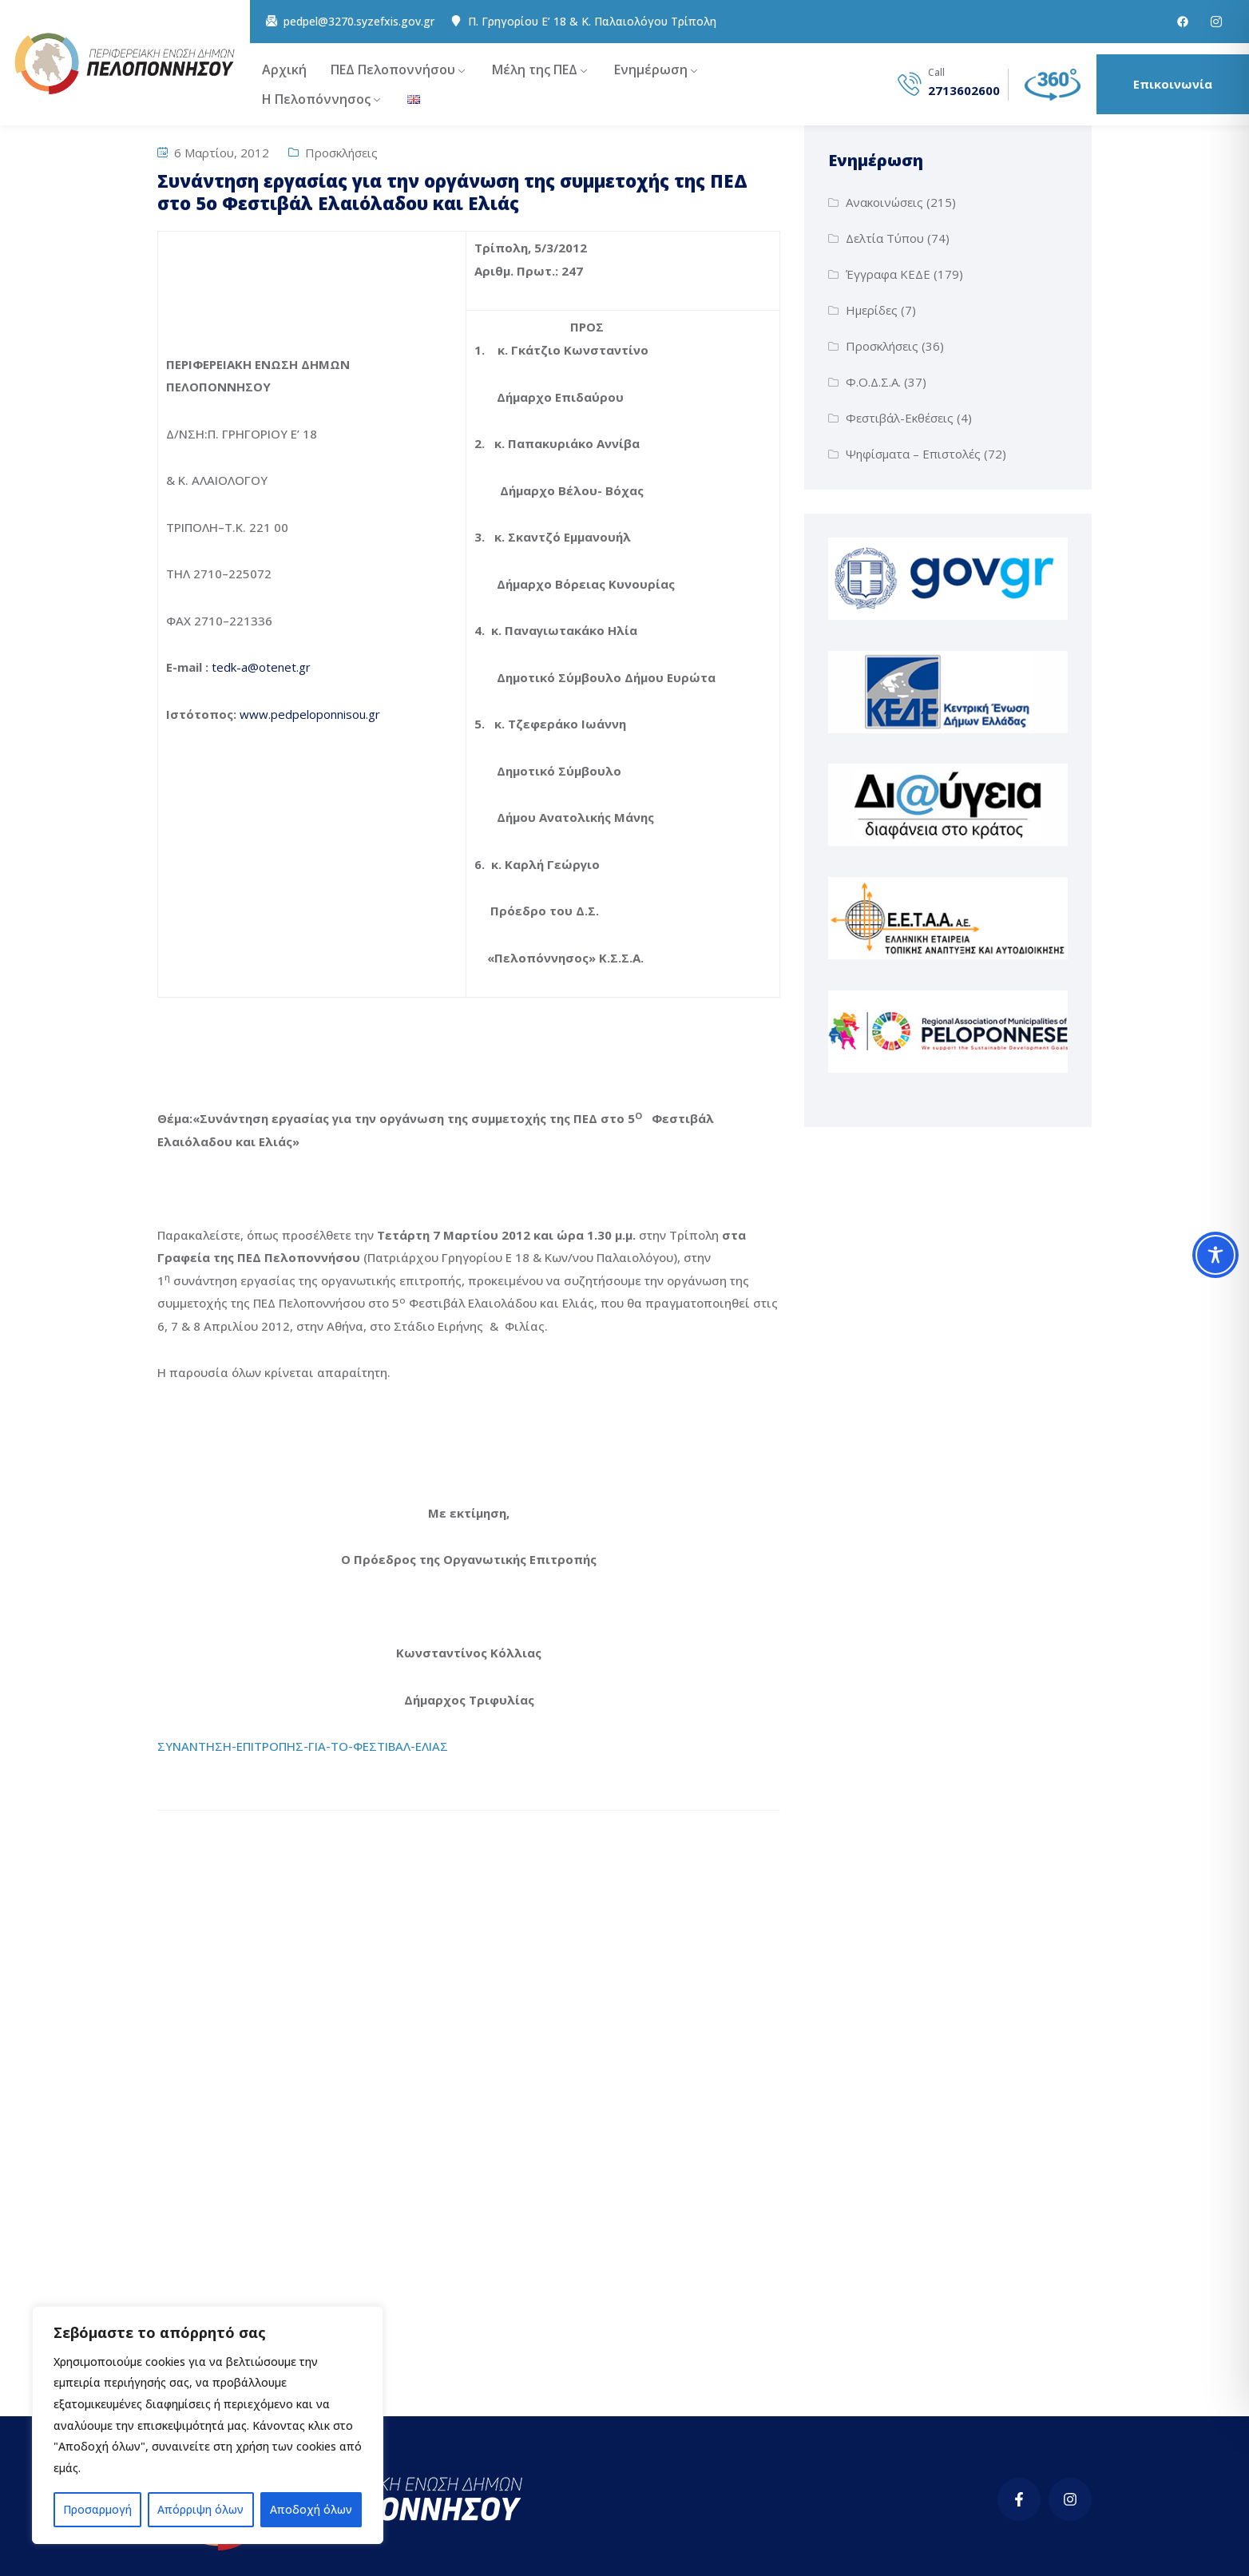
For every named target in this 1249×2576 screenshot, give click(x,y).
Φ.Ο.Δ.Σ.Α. (873, 382)
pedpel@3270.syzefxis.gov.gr (359, 21)
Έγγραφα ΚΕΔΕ (888, 274)
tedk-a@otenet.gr (261, 667)
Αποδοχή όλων (311, 2509)
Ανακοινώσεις (884, 202)
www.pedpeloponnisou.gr (310, 714)
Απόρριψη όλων (200, 2509)
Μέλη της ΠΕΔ (534, 69)
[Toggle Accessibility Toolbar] (1215, 1254)
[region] (207, 2425)
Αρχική (284, 69)
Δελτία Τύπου (885, 238)
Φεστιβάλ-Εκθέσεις (900, 418)
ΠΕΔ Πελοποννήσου (393, 69)
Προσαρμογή (97, 2509)
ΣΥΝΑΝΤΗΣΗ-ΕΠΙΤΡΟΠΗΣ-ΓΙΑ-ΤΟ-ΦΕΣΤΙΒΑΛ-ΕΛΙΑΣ (302, 1746)
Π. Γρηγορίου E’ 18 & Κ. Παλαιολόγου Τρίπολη (592, 21)
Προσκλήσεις (341, 153)
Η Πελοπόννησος (316, 99)
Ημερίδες (872, 310)
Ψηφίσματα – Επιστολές (913, 454)
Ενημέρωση (651, 69)
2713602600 (964, 90)
